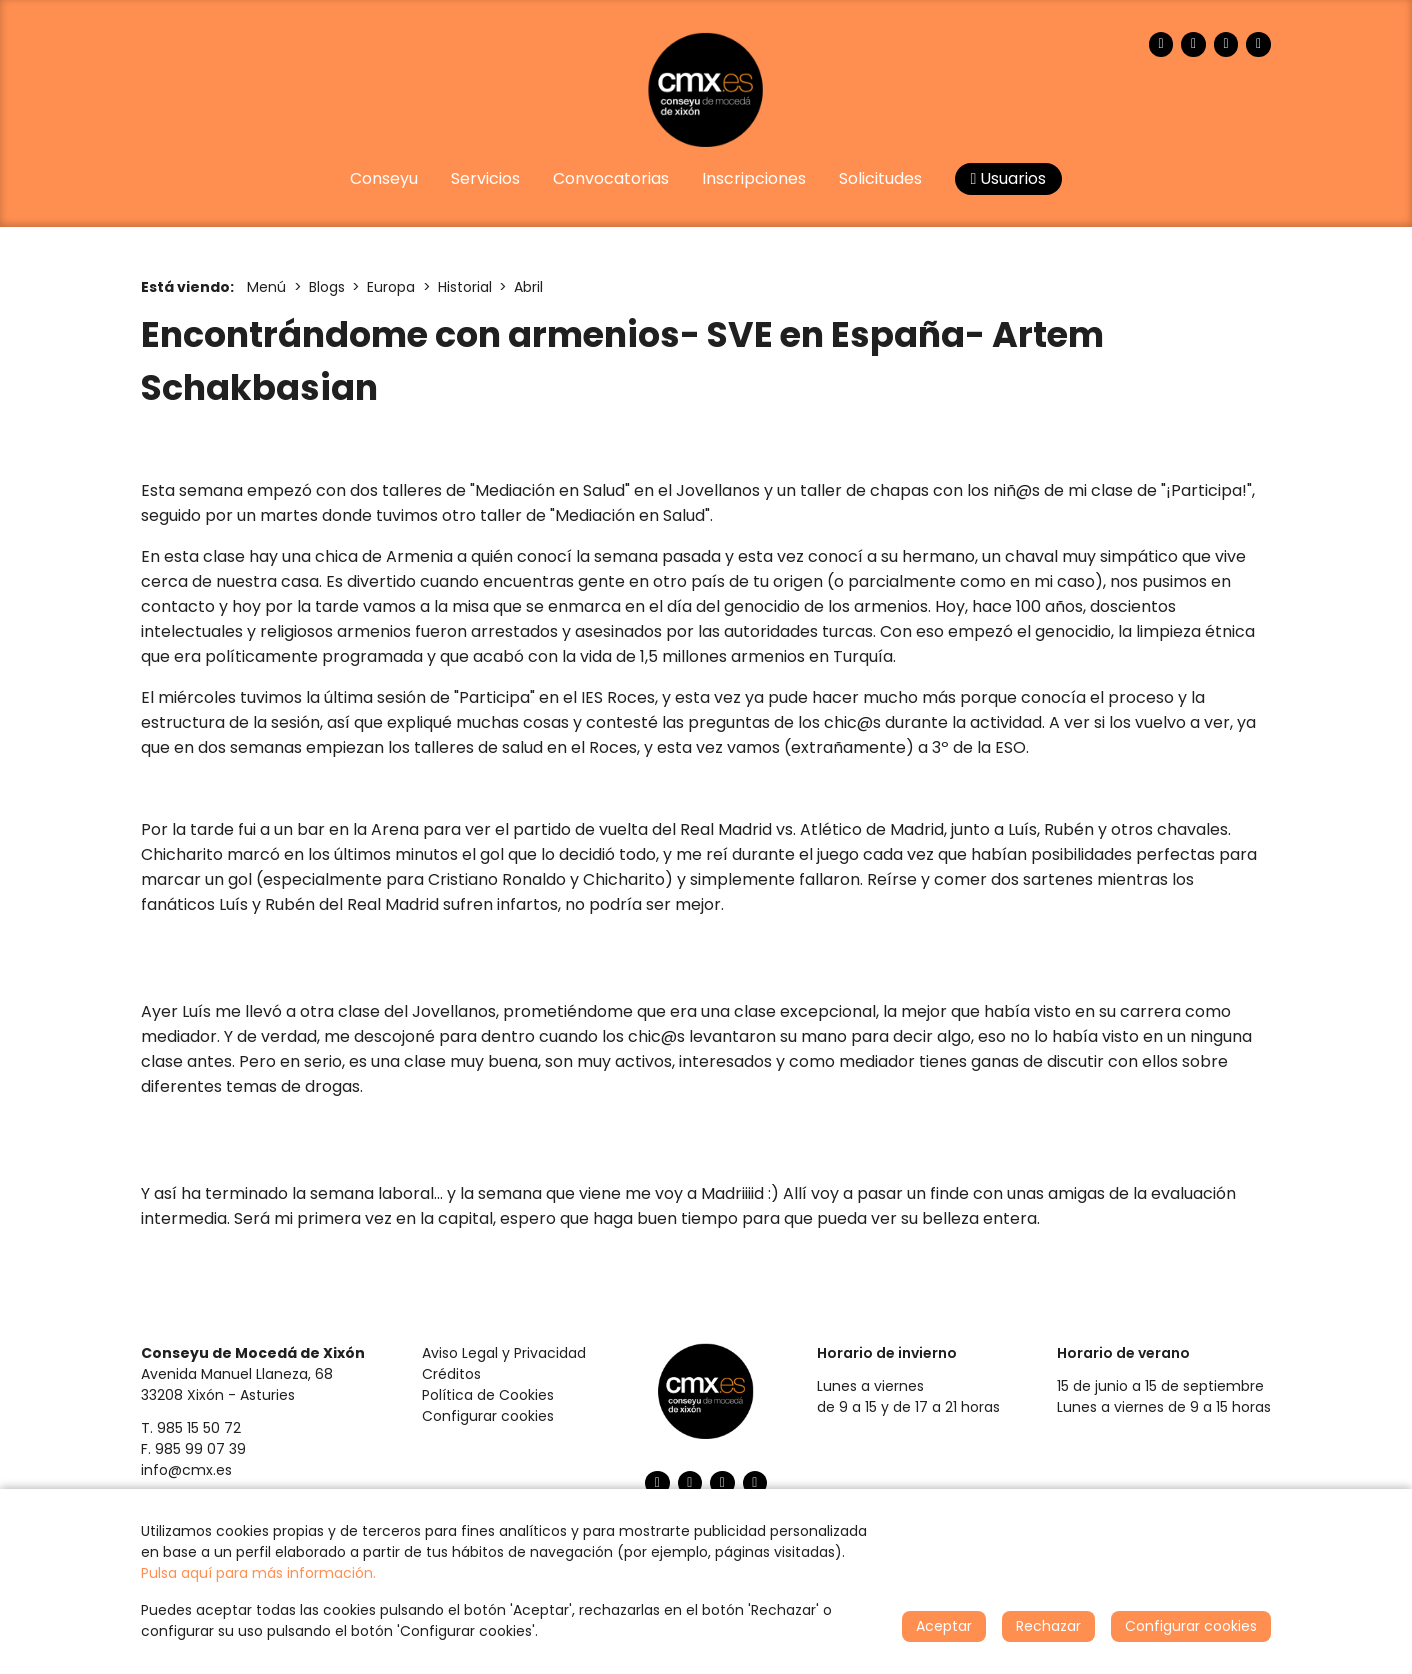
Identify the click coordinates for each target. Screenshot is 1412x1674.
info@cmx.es (186, 1470)
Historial (465, 287)
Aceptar (944, 1626)
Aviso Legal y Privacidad (504, 1353)
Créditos (451, 1374)
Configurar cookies (488, 1416)
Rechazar (1048, 1626)
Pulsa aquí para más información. (258, 1573)
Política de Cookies (488, 1395)
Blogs (327, 287)
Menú (266, 287)
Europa (391, 287)
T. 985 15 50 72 (191, 1428)
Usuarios (1009, 178)
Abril (528, 287)
